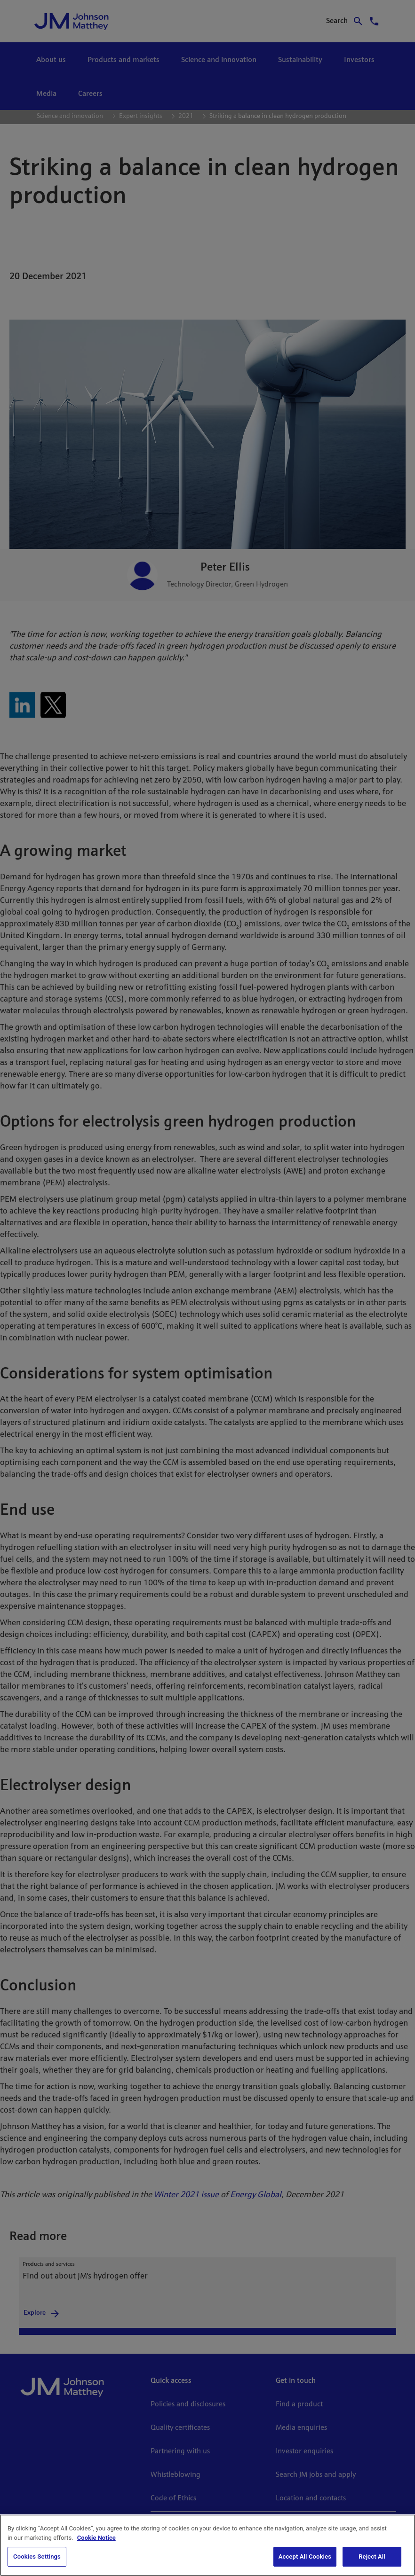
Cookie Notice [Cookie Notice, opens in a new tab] (96, 2537)
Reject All (372, 2556)
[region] (207, 2545)
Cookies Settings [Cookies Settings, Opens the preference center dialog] (37, 2556)
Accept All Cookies (305, 2556)
